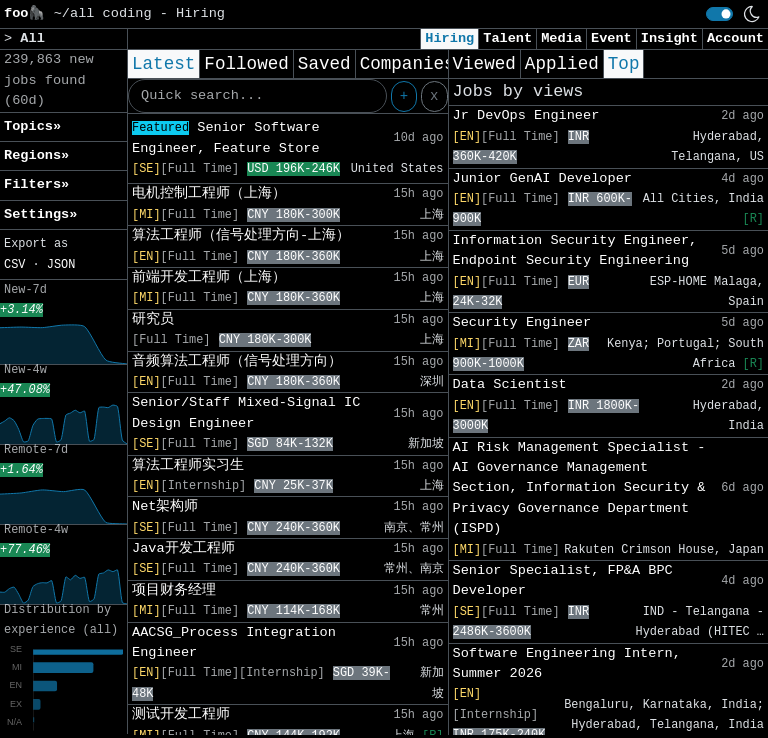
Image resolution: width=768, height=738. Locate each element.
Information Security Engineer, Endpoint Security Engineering (575, 250)
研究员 (153, 319)
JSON (61, 265)
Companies (407, 64)
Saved (324, 64)
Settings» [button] (40, 214)
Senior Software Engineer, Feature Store (226, 137)
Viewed (484, 64)
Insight (669, 38)
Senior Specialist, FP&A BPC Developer (563, 580)
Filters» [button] (36, 184)
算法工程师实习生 (188, 465)
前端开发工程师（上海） (209, 277)
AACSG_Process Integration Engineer (234, 642)
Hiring (449, 38)
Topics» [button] (32, 126)
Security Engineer (522, 322)
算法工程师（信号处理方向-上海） (241, 235)
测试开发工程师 (181, 714)
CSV (14, 265)
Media (561, 38)
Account (735, 38)
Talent (507, 38)
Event (611, 38)
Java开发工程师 (183, 548)
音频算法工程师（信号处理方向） (237, 361)
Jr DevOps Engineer (526, 115)
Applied (562, 64)
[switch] (719, 14)
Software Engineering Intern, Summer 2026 (567, 663)
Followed (246, 64)
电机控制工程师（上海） (209, 193)
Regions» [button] (36, 155)
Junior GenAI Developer (542, 178)
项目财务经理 (174, 590)
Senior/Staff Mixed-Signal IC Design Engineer (246, 412)
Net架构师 (165, 506)
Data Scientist (510, 384)
